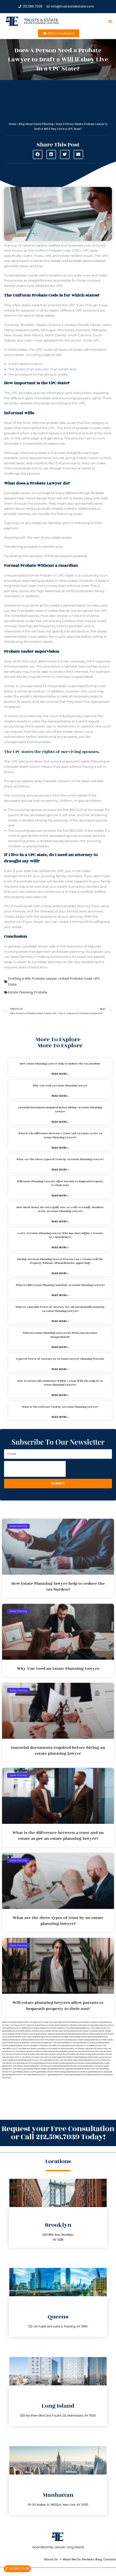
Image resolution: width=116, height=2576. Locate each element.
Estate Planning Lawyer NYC (36, 2075)
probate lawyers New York (37, 2040)
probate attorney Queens (43, 2034)
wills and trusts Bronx (48, 2054)
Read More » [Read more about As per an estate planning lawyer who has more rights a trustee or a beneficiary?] (60, 1247)
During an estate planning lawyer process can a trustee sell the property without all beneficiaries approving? (60, 1261)
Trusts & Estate (41, 20)
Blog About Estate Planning (36, 124)
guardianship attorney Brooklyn (35, 2069)
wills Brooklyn (67, 2057)
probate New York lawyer (52, 2043)
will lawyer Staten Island (30, 2054)
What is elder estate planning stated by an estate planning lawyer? (60, 1285)
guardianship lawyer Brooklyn (75, 2072)
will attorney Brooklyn (66, 2048)
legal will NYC (38, 2022)
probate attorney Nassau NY (80, 2031)
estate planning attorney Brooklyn (64, 2066)
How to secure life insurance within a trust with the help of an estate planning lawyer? (60, 1383)
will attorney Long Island (84, 2048)
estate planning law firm (41, 23)
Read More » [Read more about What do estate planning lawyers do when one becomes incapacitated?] (60, 1347)
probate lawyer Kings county (63, 2037)
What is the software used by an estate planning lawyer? (60, 1407)
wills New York (57, 2060)
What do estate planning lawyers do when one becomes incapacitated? (60, 1335)
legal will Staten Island (66, 2022)
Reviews (88, 2559)
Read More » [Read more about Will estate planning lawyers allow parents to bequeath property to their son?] (60, 1195)
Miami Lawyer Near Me (102, 2057)
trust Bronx (53, 2048)
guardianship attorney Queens (24, 2072)
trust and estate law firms (22, 2063)
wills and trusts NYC (13, 2057)
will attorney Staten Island (42, 2051)
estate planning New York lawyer (90, 2066)
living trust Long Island (99, 2022)
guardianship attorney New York (86, 2069)
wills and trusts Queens (31, 2057)
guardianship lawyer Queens (59, 2075)
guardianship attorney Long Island (60, 2069)
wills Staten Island (70, 2060)
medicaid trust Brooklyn (68, 2025)
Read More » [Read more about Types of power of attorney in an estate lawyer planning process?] (60, 1369)
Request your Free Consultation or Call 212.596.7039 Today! (58, 2133)
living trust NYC (20, 2025)
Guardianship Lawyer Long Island (58, 2547)
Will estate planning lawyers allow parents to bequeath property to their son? (60, 1183)
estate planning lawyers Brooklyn (72, 2063)
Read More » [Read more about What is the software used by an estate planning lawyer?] (60, 1417)
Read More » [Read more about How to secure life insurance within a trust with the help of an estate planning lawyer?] (60, 1395)
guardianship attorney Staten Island (50, 2072)
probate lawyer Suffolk (97, 2040)
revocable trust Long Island (58, 2045)
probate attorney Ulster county (20, 2037)
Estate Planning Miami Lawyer (27, 2060)
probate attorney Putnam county (20, 2034)
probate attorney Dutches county (31, 2031)
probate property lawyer (19, 2045)
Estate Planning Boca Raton (83, 2057)
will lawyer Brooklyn (60, 2051)
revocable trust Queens (27, 2048)
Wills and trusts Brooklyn (66, 2054)
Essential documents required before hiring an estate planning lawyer (60, 1109)
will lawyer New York (94, 2051)
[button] (110, 21)
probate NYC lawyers (87, 2043)
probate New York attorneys (31, 2043)
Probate (40, 992)
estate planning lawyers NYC (88, 2060)
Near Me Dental (103, 2075)
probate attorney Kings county (56, 2031)
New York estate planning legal (73, 2028)
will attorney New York (102, 2048)
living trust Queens (33, 2025)
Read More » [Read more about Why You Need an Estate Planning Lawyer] (60, 1096)
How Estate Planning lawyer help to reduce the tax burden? (60, 1064)
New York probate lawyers (96, 2028)
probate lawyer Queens (17, 2040)
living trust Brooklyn (82, 2022)
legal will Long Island (10, 2022)
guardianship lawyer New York (14, 2075)
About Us (52, 2559)
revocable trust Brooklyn (38, 2045)
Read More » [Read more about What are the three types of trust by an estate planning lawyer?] (60, 1169)
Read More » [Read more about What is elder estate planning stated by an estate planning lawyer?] (60, 1295)
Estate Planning (20, 992)
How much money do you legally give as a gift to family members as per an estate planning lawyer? (60, 1209)
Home (12, 124)
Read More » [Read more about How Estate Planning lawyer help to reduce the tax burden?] (60, 1073)
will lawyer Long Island (77, 2051)
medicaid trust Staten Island (50, 2028)
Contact (109, 2559)
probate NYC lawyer (71, 2043)
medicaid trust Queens (30, 2028)
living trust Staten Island (50, 2025)
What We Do (72, 2559)
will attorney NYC (9, 2051)
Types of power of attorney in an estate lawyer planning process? (60, 1359)
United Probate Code (75, 978)
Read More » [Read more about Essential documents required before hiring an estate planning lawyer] (60, 1122)
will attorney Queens (24, 2051)
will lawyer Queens (13, 2054)
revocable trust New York (96, 2045)
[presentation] (35, 1469)
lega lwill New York (25, 2022)
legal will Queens (51, 2022)
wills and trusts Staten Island (51, 2057)
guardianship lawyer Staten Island (83, 2075)
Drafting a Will (19, 978)
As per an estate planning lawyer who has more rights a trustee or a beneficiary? (60, 1235)
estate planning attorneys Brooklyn (46, 2063)
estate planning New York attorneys (37, 2066)
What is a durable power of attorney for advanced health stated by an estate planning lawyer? (60, 1309)
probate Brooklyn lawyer (41, 2037)
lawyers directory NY (77, 2045)
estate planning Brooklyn (95, 2063)
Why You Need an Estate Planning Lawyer (60, 1086)
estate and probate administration (78, 261)
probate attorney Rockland (64, 2034)
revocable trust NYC (10, 2048)
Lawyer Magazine (9, 2060)
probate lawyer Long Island (84, 2037)
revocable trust (43, 2048)
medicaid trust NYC (13, 2028)
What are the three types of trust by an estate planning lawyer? (60, 1159)
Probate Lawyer (44, 978)
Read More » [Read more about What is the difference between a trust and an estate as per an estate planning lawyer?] (60, 1147)
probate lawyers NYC (56, 2040)
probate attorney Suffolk (84, 2034)
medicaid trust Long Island (88, 2025)
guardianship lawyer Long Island (99, 2072)
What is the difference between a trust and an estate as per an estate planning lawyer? (60, 1135)
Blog (98, 2559)
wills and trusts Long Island (86, 2054)
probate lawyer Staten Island (77, 2040)
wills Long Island (45, 2060)
